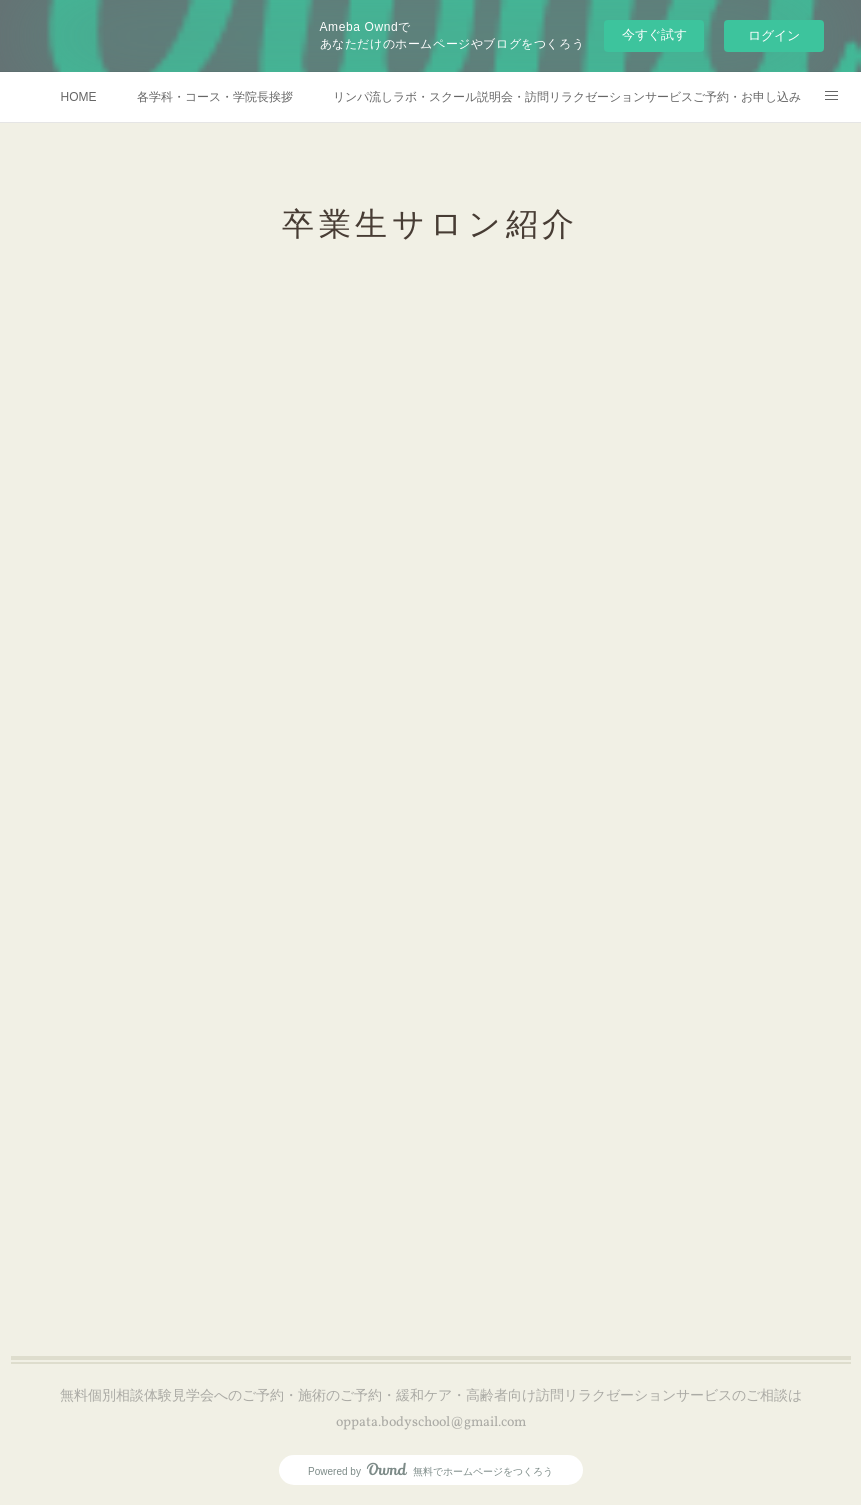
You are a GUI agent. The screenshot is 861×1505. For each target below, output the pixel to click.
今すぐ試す (654, 34)
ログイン (774, 35)
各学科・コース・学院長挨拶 (215, 97)
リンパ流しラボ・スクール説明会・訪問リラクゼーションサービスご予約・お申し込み (567, 97)
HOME (79, 97)
